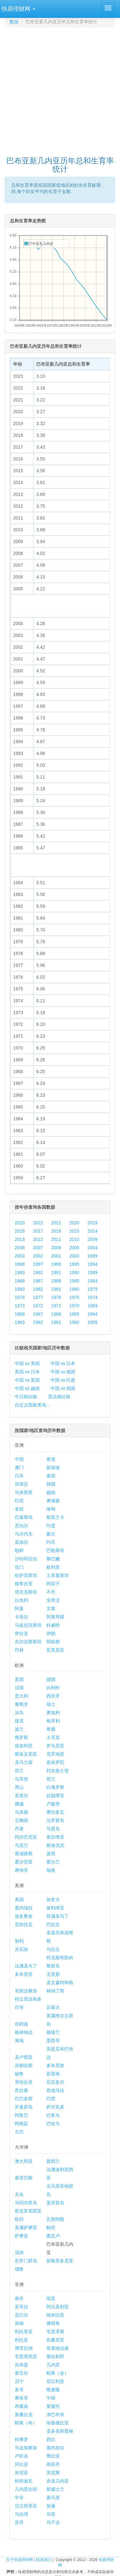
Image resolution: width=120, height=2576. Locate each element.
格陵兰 (53, 2032)
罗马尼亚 (55, 1745)
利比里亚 (24, 2331)
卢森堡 (53, 1803)
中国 (19, 1459)
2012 (38, 1239)
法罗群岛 (55, 1820)
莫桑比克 (24, 2414)
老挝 (19, 1509)
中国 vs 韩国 (63, 1388)
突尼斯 (53, 2472)
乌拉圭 (53, 1949)
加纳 (19, 2323)
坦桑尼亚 (55, 2339)
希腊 (50, 1729)
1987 (38, 1280)
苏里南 (53, 2073)
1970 (74, 1305)
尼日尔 (21, 2315)
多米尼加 (55, 2065)
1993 (20, 1272)
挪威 (19, 1803)
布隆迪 (21, 2406)
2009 (93, 1239)
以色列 (21, 1600)
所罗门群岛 (26, 2260)
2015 (74, 1231)
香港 (50, 1459)
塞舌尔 (21, 2373)
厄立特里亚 (26, 2505)
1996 (56, 1264)
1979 (93, 1289)
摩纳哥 (21, 1870)
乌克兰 (21, 1845)
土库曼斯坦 (57, 1575)
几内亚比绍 (26, 2489)
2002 (38, 1255)
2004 (93, 1247)
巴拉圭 (53, 1924)
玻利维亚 (55, 1907)
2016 (56, 1231)
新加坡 (53, 1467)
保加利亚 (24, 1745)
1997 (38, 1264)
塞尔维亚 (55, 1837)
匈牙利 (53, 1720)
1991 (56, 1272)
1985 (74, 1280)
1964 (93, 1314)
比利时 (53, 1687)
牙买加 (21, 1949)
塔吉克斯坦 (26, 1591)
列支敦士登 (57, 1770)
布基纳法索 (57, 2348)
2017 (38, 1231)
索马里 (53, 2497)
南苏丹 (53, 2464)
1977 (38, 1297)
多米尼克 (24, 1974)
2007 (38, 1247)
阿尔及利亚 (57, 2306)
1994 (93, 1264)
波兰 (19, 1729)
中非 (19, 2497)
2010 (74, 1239)
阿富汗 (53, 1583)
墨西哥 (53, 2040)
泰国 (50, 1475)
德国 (50, 1679)
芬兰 (19, 1770)
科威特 (53, 1625)
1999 (93, 1255)
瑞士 (50, 1704)
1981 (56, 1289)
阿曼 (19, 1608)
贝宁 (19, 2381)
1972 (38, 1305)
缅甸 (50, 1509)
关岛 (19, 2194)
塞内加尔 (55, 2447)
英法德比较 (59, 1396)
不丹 (50, 1591)
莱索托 (53, 2406)
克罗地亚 (55, 1754)
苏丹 (19, 2522)
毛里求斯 (55, 2331)
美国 (19, 1899)
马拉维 (21, 2514)
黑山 (19, 1787)
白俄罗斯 (55, 1787)
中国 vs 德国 (63, 1371)
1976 (56, 1297)
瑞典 (50, 1870)
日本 (19, 1475)
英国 (19, 1679)
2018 (20, 1231)
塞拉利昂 (55, 2356)
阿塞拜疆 (55, 1616)
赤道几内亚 (57, 2480)
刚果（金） (57, 2373)
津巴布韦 (55, 2414)
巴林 (19, 1650)
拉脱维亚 (55, 1795)
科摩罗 (21, 2439)
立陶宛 (21, 1820)
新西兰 (53, 2161)
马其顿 (21, 1812)
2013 (20, 1239)
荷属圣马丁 (57, 1916)
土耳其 (53, 1737)
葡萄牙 (21, 1704)
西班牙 (53, 1696)
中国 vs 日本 (63, 1363)
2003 (20, 1255)
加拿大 (53, 1899)
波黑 (50, 1853)
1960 (74, 1322)
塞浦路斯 (24, 1853)
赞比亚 (53, 2456)
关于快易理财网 (19, 2559)
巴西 (50, 2098)
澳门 (19, 1467)
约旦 (50, 1542)
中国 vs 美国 (27, 1363)
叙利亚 (53, 1567)
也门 (19, 1567)
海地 (19, 2040)
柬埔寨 (53, 1500)
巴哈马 (53, 2123)
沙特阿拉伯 (26, 1558)
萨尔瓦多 (55, 2106)
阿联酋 (53, 1641)
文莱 (50, 1608)
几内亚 (53, 2364)
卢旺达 (21, 2456)
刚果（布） (26, 2422)
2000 (74, 1255)
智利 (19, 1941)
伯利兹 (21, 2024)
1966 (56, 1314)
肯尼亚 (21, 2472)
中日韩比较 (26, 1396)
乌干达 (53, 2522)
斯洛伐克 (55, 1845)
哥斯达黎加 (26, 1990)
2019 (93, 1222)
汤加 (19, 2252)
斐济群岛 (55, 2202)
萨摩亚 (21, 2235)
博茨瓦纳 (24, 2348)
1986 (56, 1280)
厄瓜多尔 (55, 2082)
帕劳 (50, 2227)
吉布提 (21, 2364)
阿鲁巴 (21, 2115)
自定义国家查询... (32, 1404)
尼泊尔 (21, 1525)
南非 (19, 2298)
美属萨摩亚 (26, 2227)
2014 (93, 1231)
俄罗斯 (21, 1737)
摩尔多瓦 (55, 1812)
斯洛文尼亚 (26, 1754)
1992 (38, 1272)
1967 (38, 1314)
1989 (93, 1272)
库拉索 (21, 2090)
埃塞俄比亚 (57, 2422)
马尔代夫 (24, 1533)
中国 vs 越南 (27, 1388)
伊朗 (50, 1633)
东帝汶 (53, 1600)
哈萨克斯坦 (26, 1575)
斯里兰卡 (55, 1517)
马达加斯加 (26, 2447)
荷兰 (50, 1778)
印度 (50, 1525)
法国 (19, 1687)
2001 (56, 1255)
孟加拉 (21, 1542)
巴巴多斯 (24, 2098)
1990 (74, 1272)
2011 (56, 1239)
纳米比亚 (55, 2315)
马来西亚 (24, 1492)
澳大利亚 (24, 2161)
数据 (14, 21)
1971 (56, 1305)
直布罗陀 (55, 1762)
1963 (20, 1322)
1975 (74, 1297)
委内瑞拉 (24, 1907)
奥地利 (53, 1712)
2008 (20, 1247)
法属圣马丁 (26, 1965)
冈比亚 (21, 2464)
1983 (20, 1289)
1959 (93, 1322)
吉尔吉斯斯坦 (28, 1641)
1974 (93, 1297)
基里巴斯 (24, 2177)
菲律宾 (21, 1484)
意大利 (21, 1696)
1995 (74, 1264)
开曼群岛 (24, 2106)
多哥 (19, 2389)
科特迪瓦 (24, 2480)
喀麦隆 (53, 2389)
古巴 (19, 2131)
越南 (50, 1492)
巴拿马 (53, 2115)
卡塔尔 (21, 1616)
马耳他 (21, 1778)
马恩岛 (53, 1828)
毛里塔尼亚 (26, 2356)
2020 (74, 1222)
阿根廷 (21, 2123)
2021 (56, 1222)
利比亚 (21, 2339)
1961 (56, 1322)
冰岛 (19, 1712)
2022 (38, 1222)
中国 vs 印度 (63, 1380)
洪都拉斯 (24, 2065)
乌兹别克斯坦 (28, 1625)
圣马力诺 (24, 1762)
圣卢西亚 (24, 2057)
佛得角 (53, 2323)
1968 (20, 1314)
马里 (50, 2514)
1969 (93, 1305)
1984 (93, 1280)
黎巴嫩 (53, 1558)
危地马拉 (55, 2090)
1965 (74, 1314)
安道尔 (21, 1795)
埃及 (50, 2298)
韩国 (50, 1484)
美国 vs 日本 (27, 1371)
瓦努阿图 (55, 2219)
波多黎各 (24, 1916)
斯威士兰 (55, 2489)
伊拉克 (21, 1633)
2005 (74, 1247)
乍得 (50, 2398)
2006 (56, 1247)
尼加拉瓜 (24, 1924)
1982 (38, 1289)
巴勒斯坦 (55, 1550)
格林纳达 (24, 2032)
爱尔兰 (53, 1861)
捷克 (19, 1720)
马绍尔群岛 (26, 2202)
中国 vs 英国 (27, 1380)
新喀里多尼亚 (59, 2260)
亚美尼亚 (55, 1650)
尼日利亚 (55, 2381)
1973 (20, 1305)
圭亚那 (53, 1974)
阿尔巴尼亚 (26, 1837)
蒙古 (50, 1533)
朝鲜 (19, 1550)
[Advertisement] (60, 89)
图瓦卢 (53, 2235)
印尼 (19, 1500)
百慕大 (53, 2007)
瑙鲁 (19, 2269)
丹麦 (19, 1828)
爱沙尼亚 (24, 1861)
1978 (20, 1297)
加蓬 (50, 2505)
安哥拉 (21, 2306)
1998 (20, 1264)
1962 (38, 1322)
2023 (20, 1222)
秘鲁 (19, 2073)
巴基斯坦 (24, 1517)
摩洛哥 (21, 2398)
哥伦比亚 (24, 2082)
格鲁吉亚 (24, 1583)
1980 (74, 1289)
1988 (20, 1280)
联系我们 (44, 2559)
